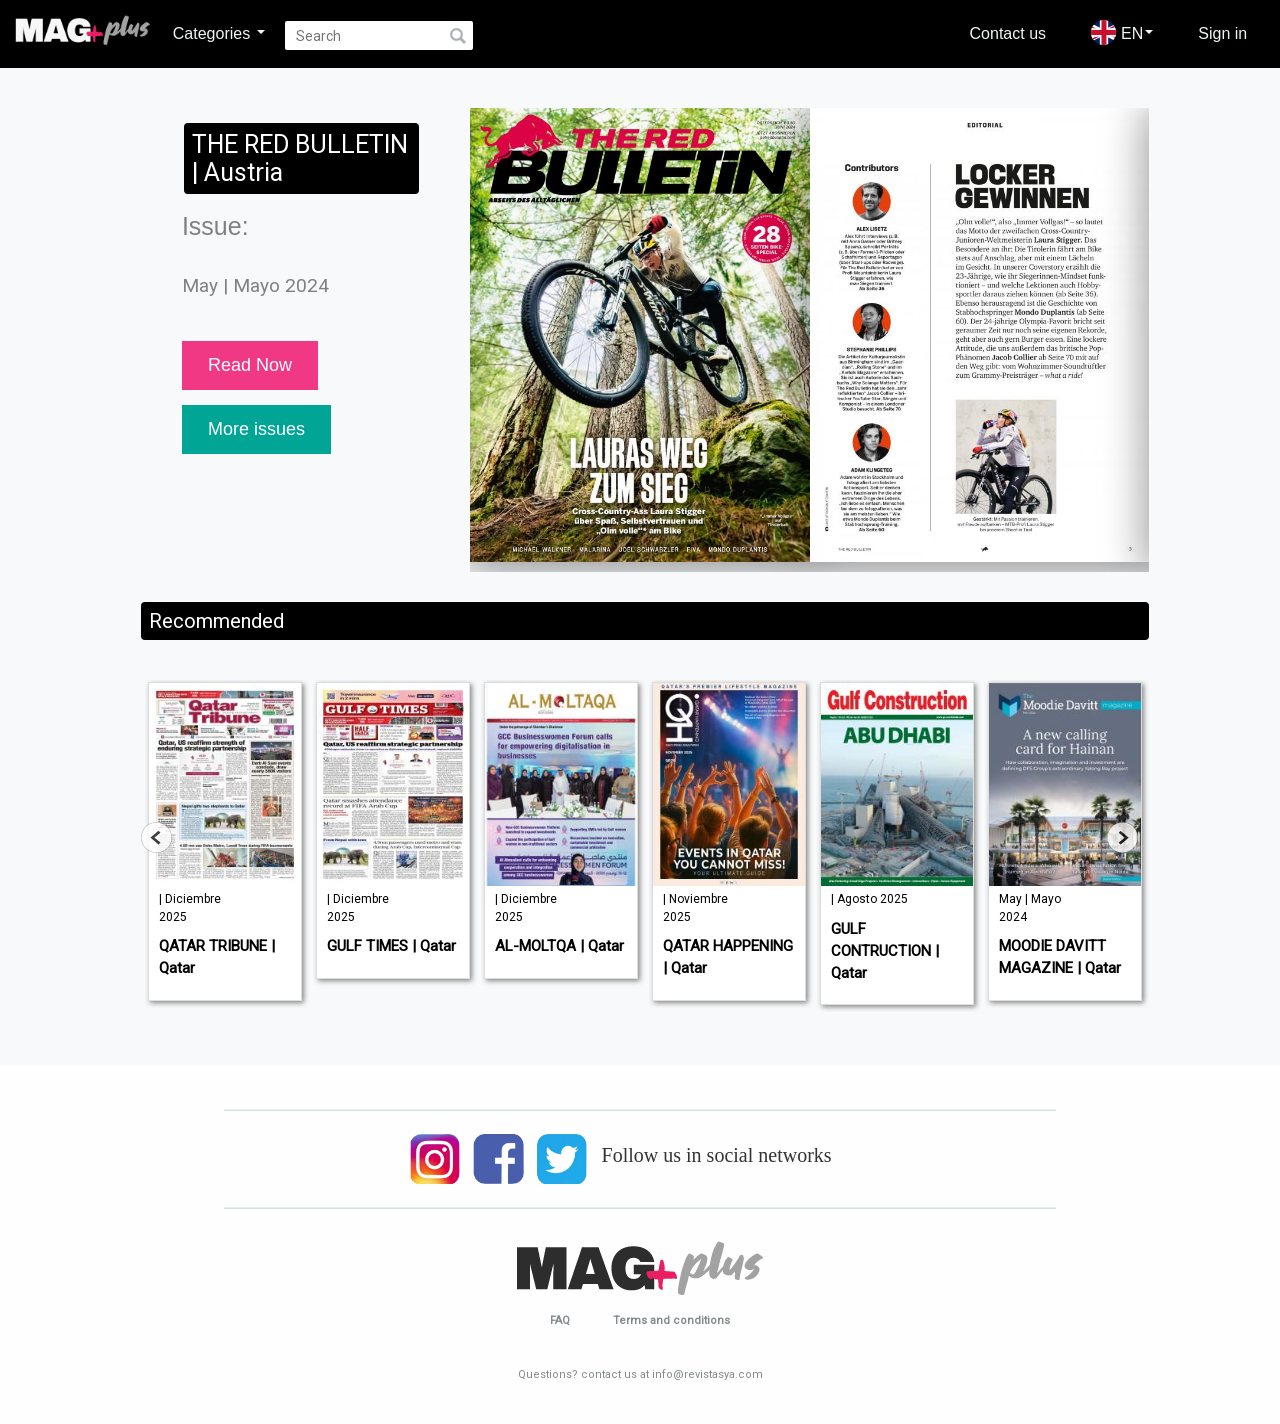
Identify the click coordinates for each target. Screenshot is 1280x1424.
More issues (256, 429)
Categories (219, 33)
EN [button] (1122, 32)
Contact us (1008, 33)
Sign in (1222, 33)
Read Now (250, 365)
